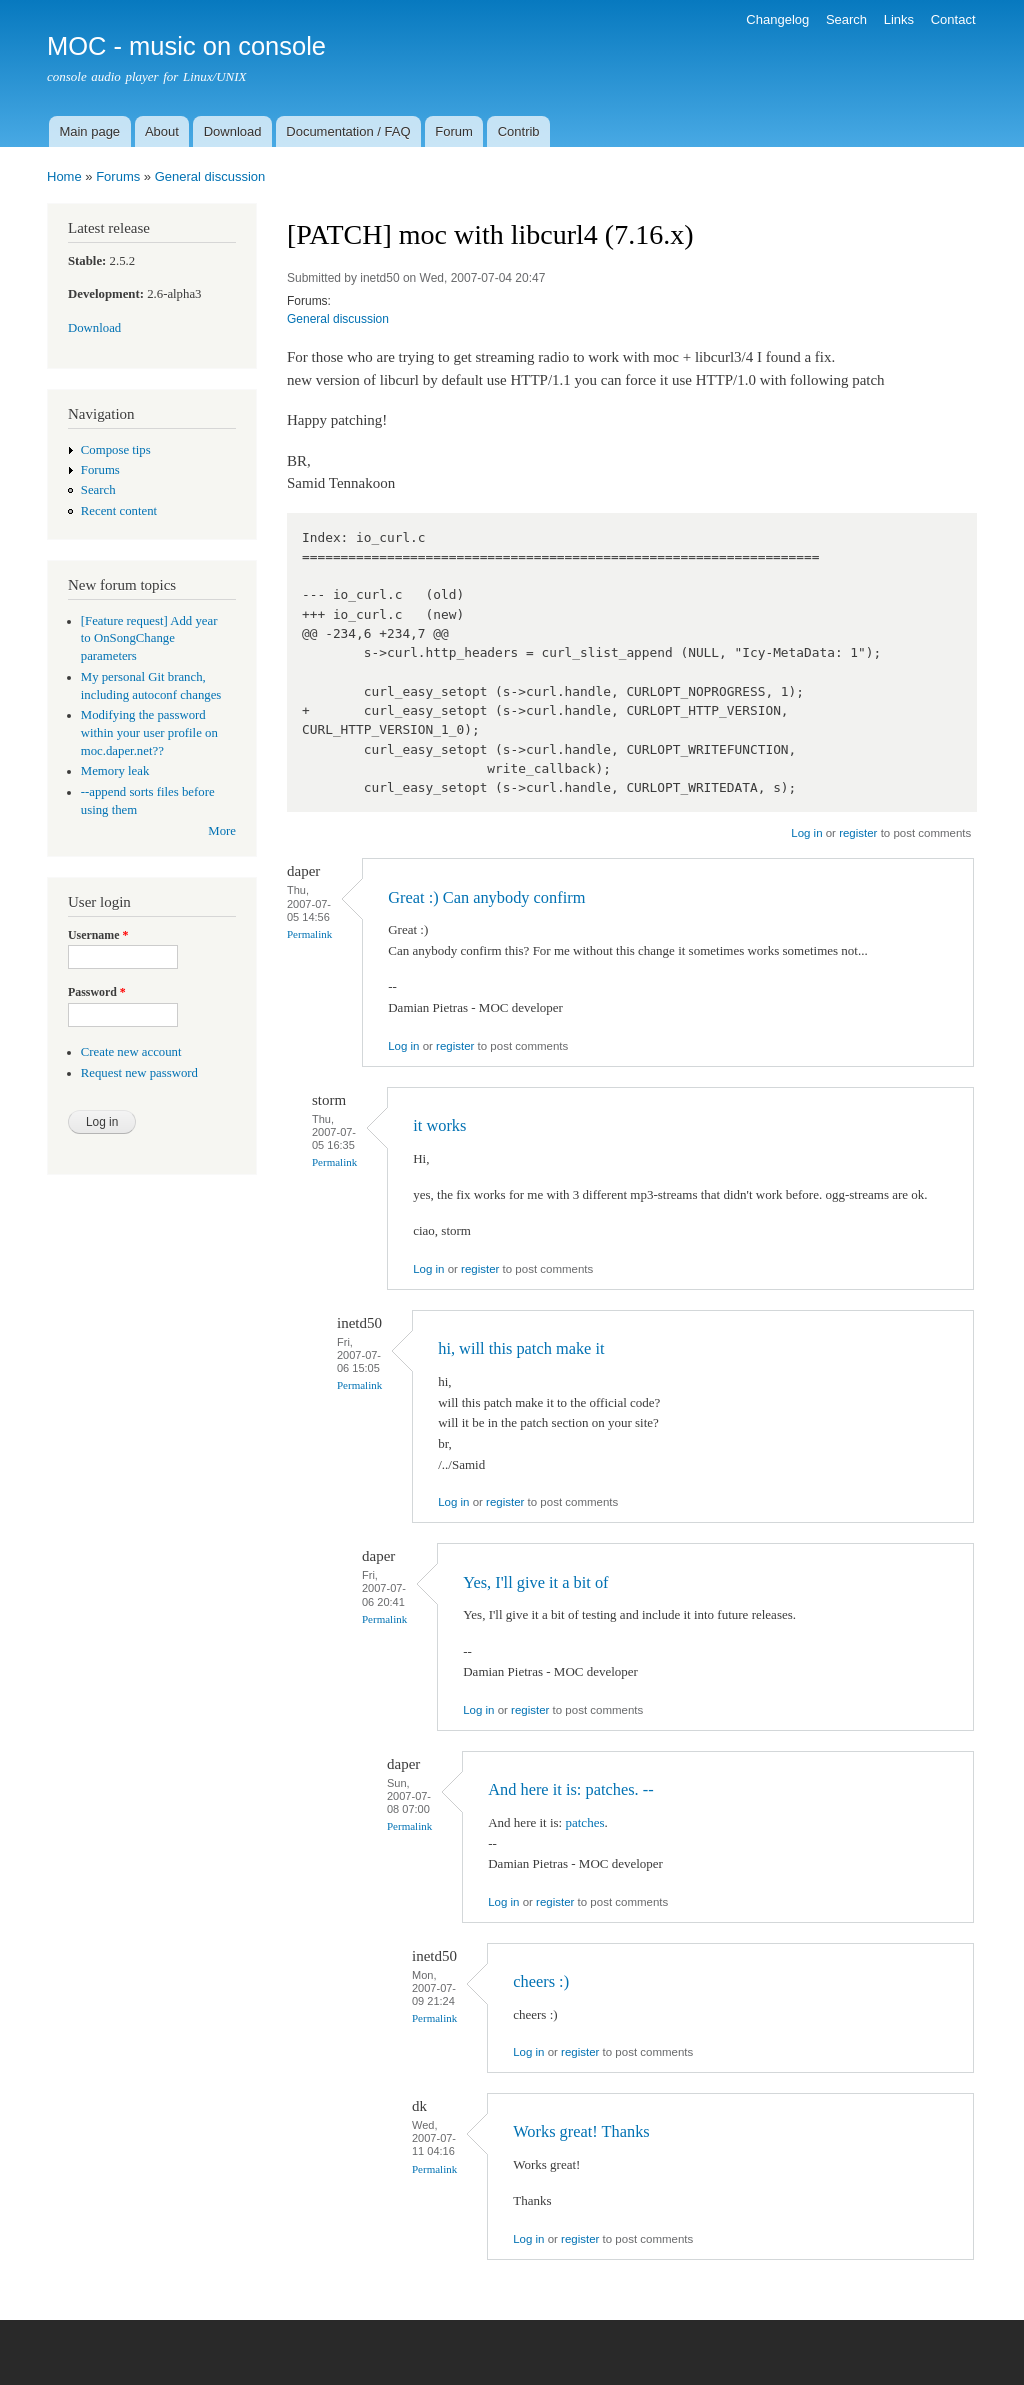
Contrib (519, 131)
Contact (953, 19)
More (222, 831)
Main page (89, 131)
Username (98, 935)
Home (64, 176)
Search (846, 19)
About (162, 131)
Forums (118, 176)
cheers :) (541, 1981)
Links (899, 19)
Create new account (131, 1052)
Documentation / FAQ (348, 131)
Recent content (119, 511)
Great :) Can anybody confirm (486, 897)
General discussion (210, 176)
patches (584, 1822)
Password (97, 992)
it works (439, 1125)
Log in (806, 833)
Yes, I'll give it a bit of (535, 1582)
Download (233, 131)
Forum (454, 131)
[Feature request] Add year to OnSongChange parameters (149, 639)
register (858, 833)
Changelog (777, 19)
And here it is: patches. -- (570, 1789)
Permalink (309, 934)
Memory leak (115, 771)
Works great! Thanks (581, 2131)
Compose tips (116, 450)
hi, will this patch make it (521, 1348)
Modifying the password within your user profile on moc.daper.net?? (149, 733)
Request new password (139, 1073)
